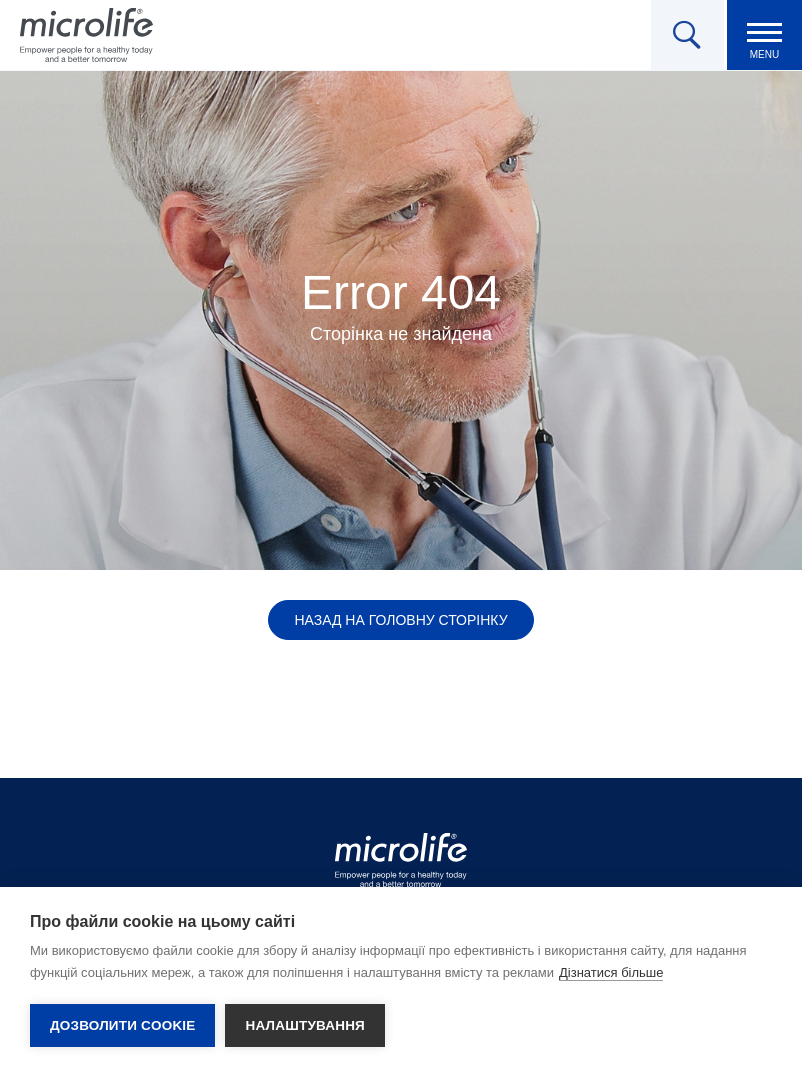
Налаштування (305, 1025)
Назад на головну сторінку (400, 620)
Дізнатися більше (611, 972)
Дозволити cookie (122, 1025)
